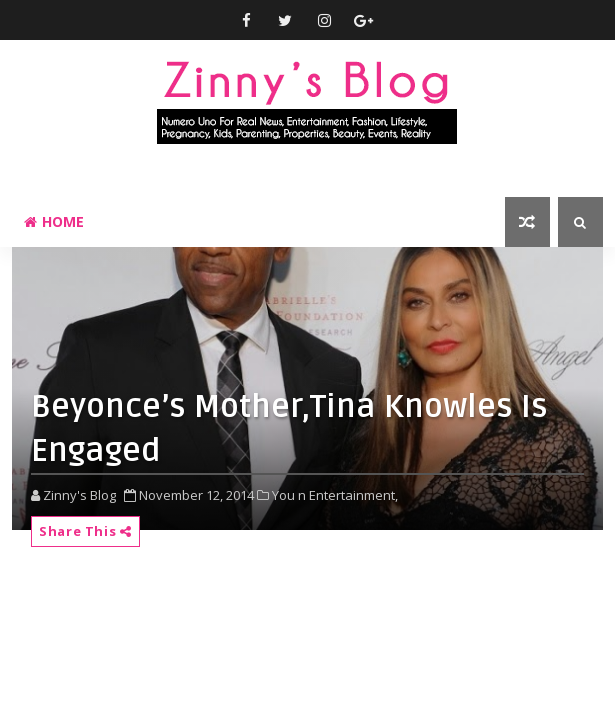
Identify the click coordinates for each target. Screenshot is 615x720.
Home (54, 221)
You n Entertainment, (335, 495)
